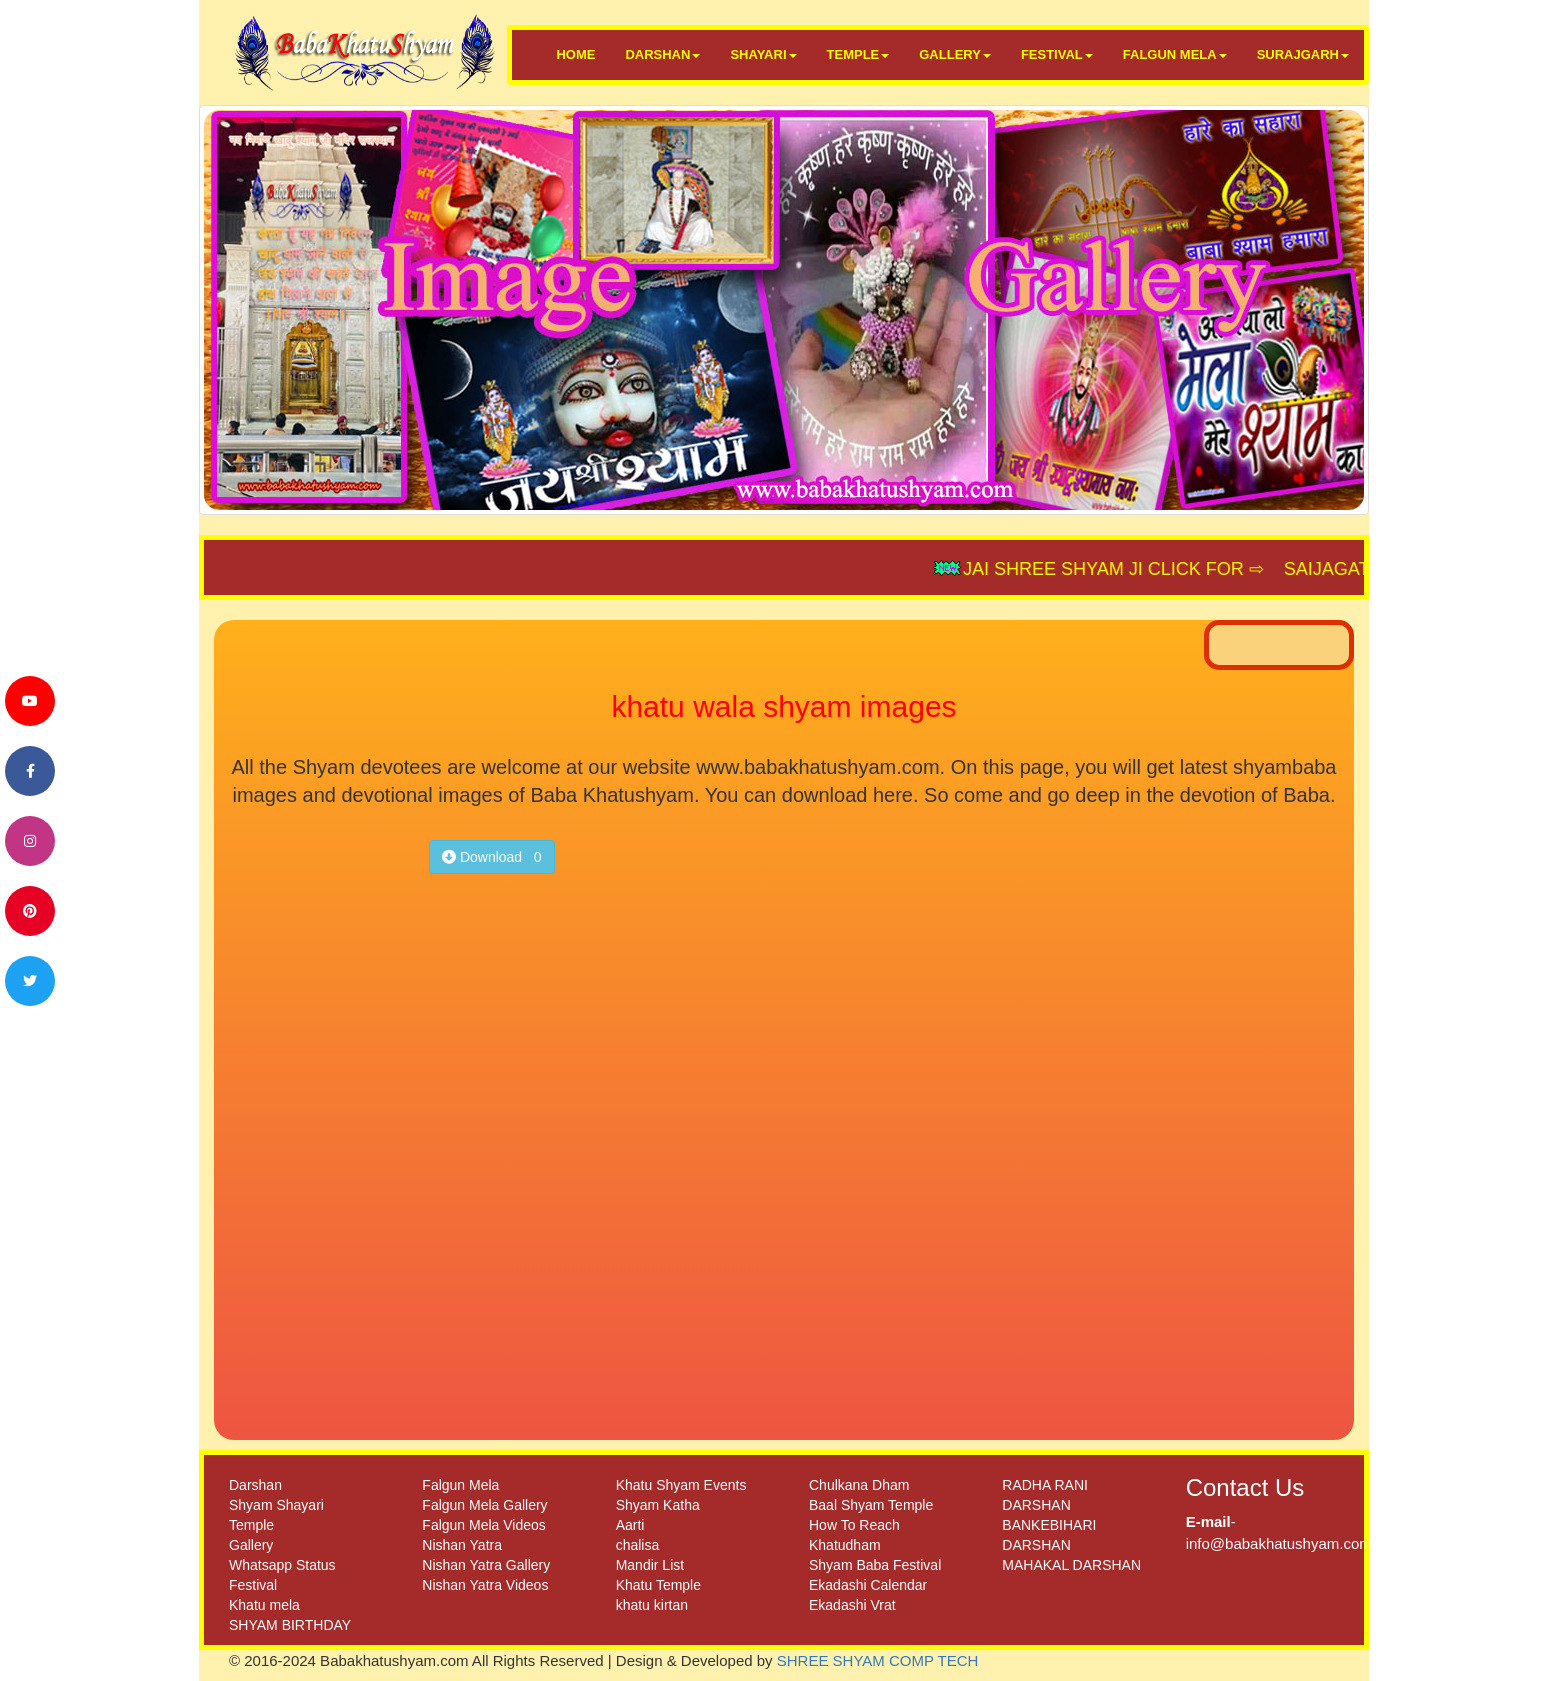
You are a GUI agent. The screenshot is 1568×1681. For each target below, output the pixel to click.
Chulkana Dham (859, 1485)
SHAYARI (763, 54)
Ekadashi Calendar (868, 1585)
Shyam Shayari (276, 1505)
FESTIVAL (1057, 54)
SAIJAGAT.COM (1357, 569)
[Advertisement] (321, 1106)
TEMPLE (858, 54)
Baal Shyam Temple (871, 1505)
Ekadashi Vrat (852, 1605)
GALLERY (955, 54)
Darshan (255, 1485)
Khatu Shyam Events (681, 1485)
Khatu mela (264, 1605)
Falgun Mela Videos (483, 1525)
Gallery (251, 1545)
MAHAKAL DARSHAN (1071, 1565)
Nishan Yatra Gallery (486, 1565)
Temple (251, 1525)
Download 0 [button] (492, 857)
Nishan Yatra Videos (485, 1585)
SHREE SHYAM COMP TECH (878, 1660)
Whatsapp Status (282, 1565)
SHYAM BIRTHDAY (290, 1625)
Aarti (630, 1525)
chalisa (638, 1545)
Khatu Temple (658, 1585)
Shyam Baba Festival (875, 1565)
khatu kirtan (652, 1605)
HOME (575, 54)
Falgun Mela (460, 1485)
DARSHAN (662, 54)
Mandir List (650, 1565)
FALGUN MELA (1175, 54)
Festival (253, 1585)
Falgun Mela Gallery (484, 1505)
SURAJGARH (1303, 54)
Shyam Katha (658, 1505)
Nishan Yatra (462, 1545)
